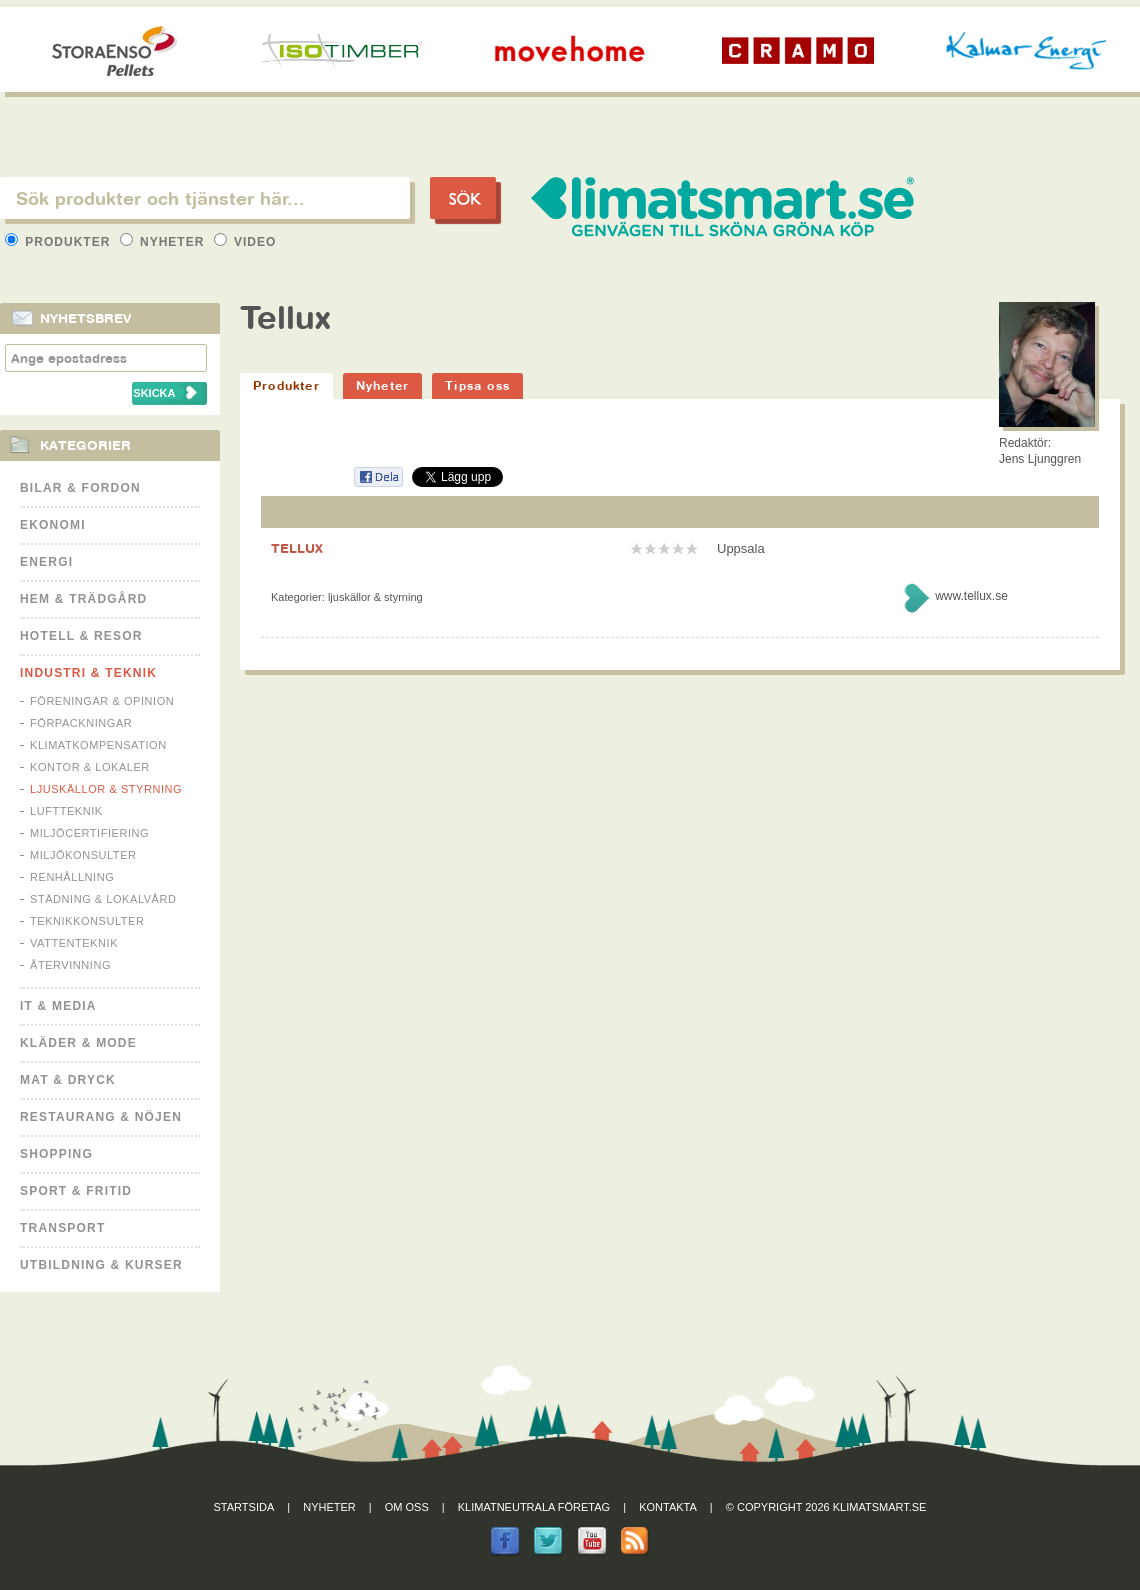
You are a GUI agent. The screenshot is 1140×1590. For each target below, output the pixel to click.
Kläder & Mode (78, 1043)
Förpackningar (81, 723)
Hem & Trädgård (83, 599)
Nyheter (164, 242)
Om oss (407, 1507)
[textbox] (205, 198)
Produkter (60, 242)
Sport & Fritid (76, 1191)
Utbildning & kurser (101, 1265)
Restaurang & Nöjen (101, 1117)
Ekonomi (53, 525)
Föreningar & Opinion (102, 701)
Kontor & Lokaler (90, 767)
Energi (46, 562)
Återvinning (70, 965)
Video (245, 242)
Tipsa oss (477, 385)
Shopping (56, 1154)
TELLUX (297, 548)
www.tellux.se (971, 596)
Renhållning (72, 877)
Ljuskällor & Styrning (106, 789)
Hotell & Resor (81, 636)
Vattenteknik (74, 943)
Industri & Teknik (88, 673)
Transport (62, 1228)
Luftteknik (66, 811)
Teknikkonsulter (87, 921)
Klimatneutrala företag (534, 1507)
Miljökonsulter (83, 855)
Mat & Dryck (68, 1080)
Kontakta (668, 1507)
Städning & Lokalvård (103, 899)
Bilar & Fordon (80, 488)
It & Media (58, 1006)
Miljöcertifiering (89, 833)
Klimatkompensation (98, 745)
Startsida (244, 1507)
